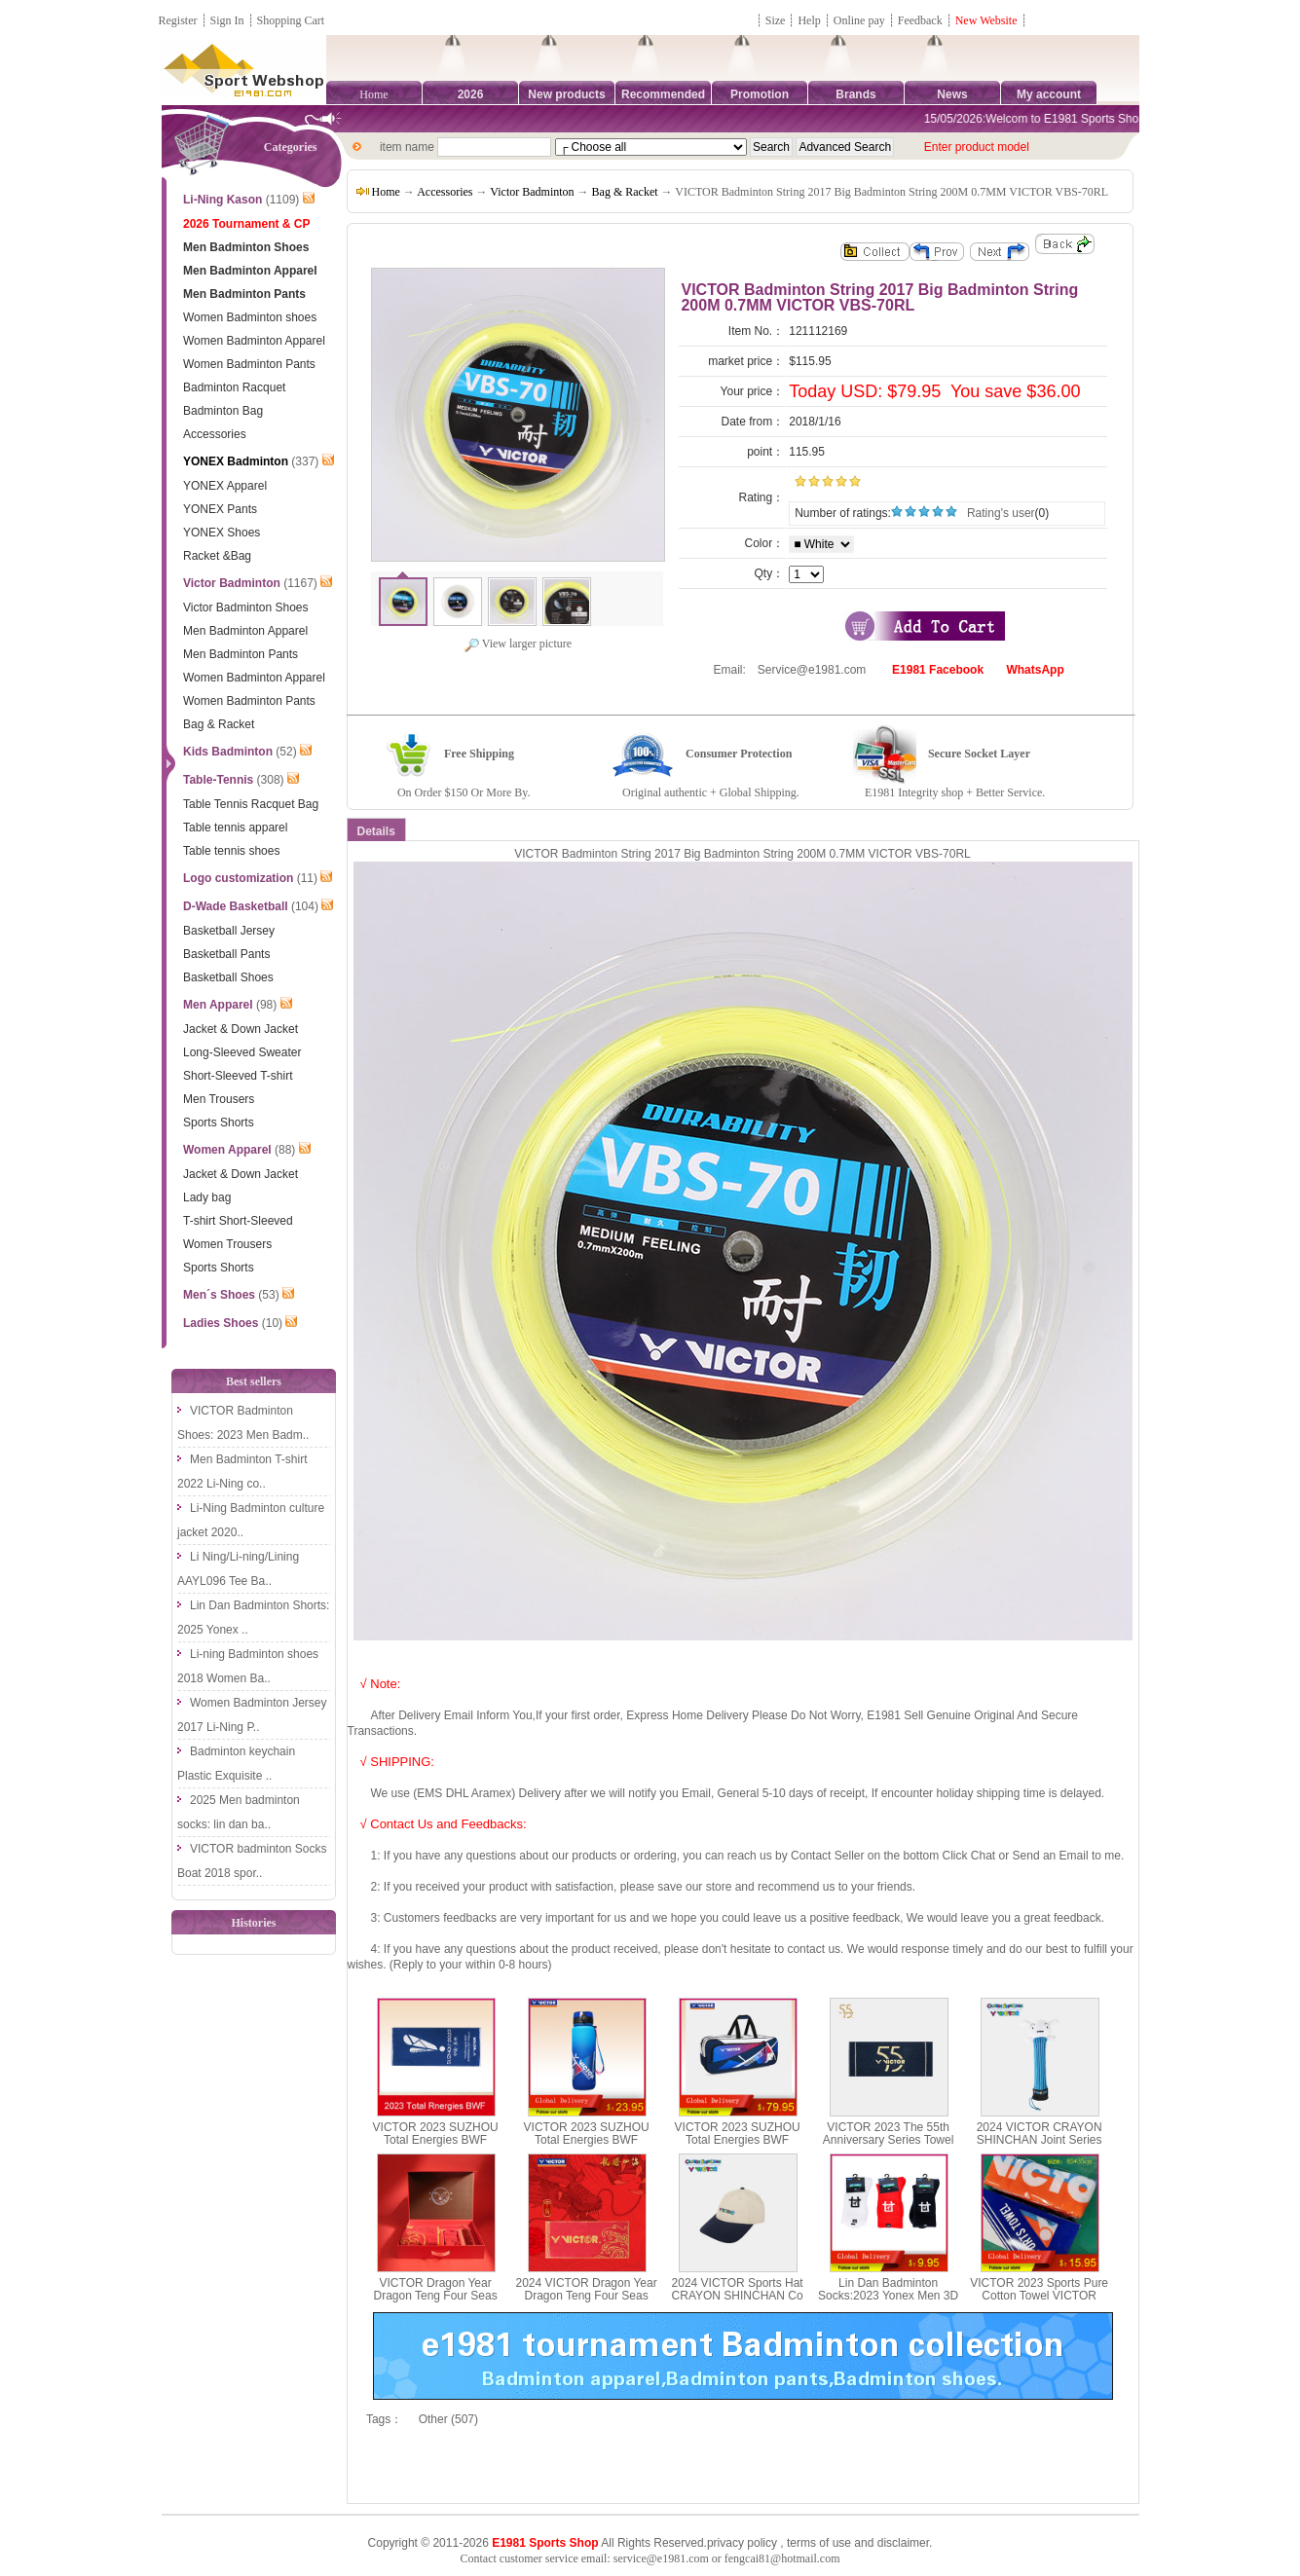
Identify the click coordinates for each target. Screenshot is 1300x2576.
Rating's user (1001, 513)
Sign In (227, 20)
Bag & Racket (625, 192)
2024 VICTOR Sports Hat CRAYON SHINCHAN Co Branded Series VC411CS (736, 2295)
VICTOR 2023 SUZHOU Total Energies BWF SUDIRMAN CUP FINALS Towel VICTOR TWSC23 (435, 2146)
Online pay (859, 20)
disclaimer (903, 2543)
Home (373, 94)
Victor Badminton (532, 192)
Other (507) (448, 2419)
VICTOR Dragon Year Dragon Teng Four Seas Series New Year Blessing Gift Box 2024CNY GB (434, 2302)
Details (376, 831)
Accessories (444, 192)
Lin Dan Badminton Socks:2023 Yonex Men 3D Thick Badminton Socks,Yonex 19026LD (888, 2302)
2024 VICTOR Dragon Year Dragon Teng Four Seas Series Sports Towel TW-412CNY (586, 2302)
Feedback (922, 20)
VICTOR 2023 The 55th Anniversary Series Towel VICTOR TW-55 (888, 2139)
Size (775, 20)
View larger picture (518, 643)
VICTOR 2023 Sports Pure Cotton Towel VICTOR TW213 (1039, 2295)
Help (809, 20)
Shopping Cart (291, 20)
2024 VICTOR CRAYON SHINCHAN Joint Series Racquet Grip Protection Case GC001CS (1039, 2146)
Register (178, 20)
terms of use (819, 2543)
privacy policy (742, 2543)
